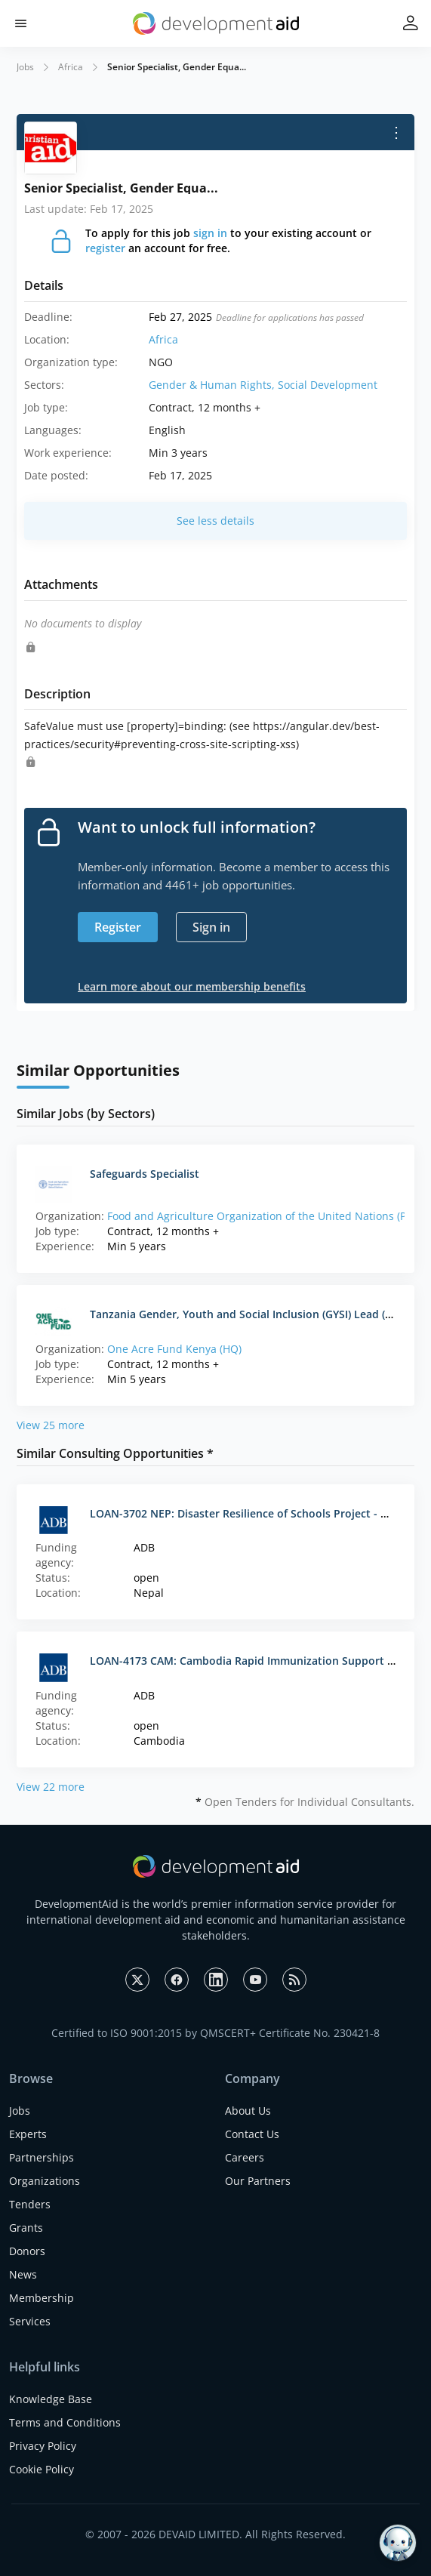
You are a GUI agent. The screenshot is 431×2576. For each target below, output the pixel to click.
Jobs (25, 66)
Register (117, 927)
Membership (41, 2298)
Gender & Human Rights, (213, 384)
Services (30, 2321)
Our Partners (258, 2181)
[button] (20, 23)
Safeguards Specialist (144, 1173)
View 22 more (51, 1786)
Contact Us (252, 2134)
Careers (244, 2157)
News (23, 2274)
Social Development (327, 384)
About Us (248, 2110)
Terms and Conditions (65, 2422)
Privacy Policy (42, 2446)
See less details (215, 520)
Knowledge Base (50, 2399)
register (105, 248)
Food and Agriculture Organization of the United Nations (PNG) (266, 1216)
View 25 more (51, 1425)
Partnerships (41, 2157)
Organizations (44, 2181)
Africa (70, 66)
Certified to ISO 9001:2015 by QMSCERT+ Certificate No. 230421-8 (215, 2033)
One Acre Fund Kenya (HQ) (174, 1349)
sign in (210, 233)
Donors (27, 2251)
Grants (26, 2227)
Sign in (211, 927)
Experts (28, 2134)
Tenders (30, 2204)
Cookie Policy (41, 2469)
